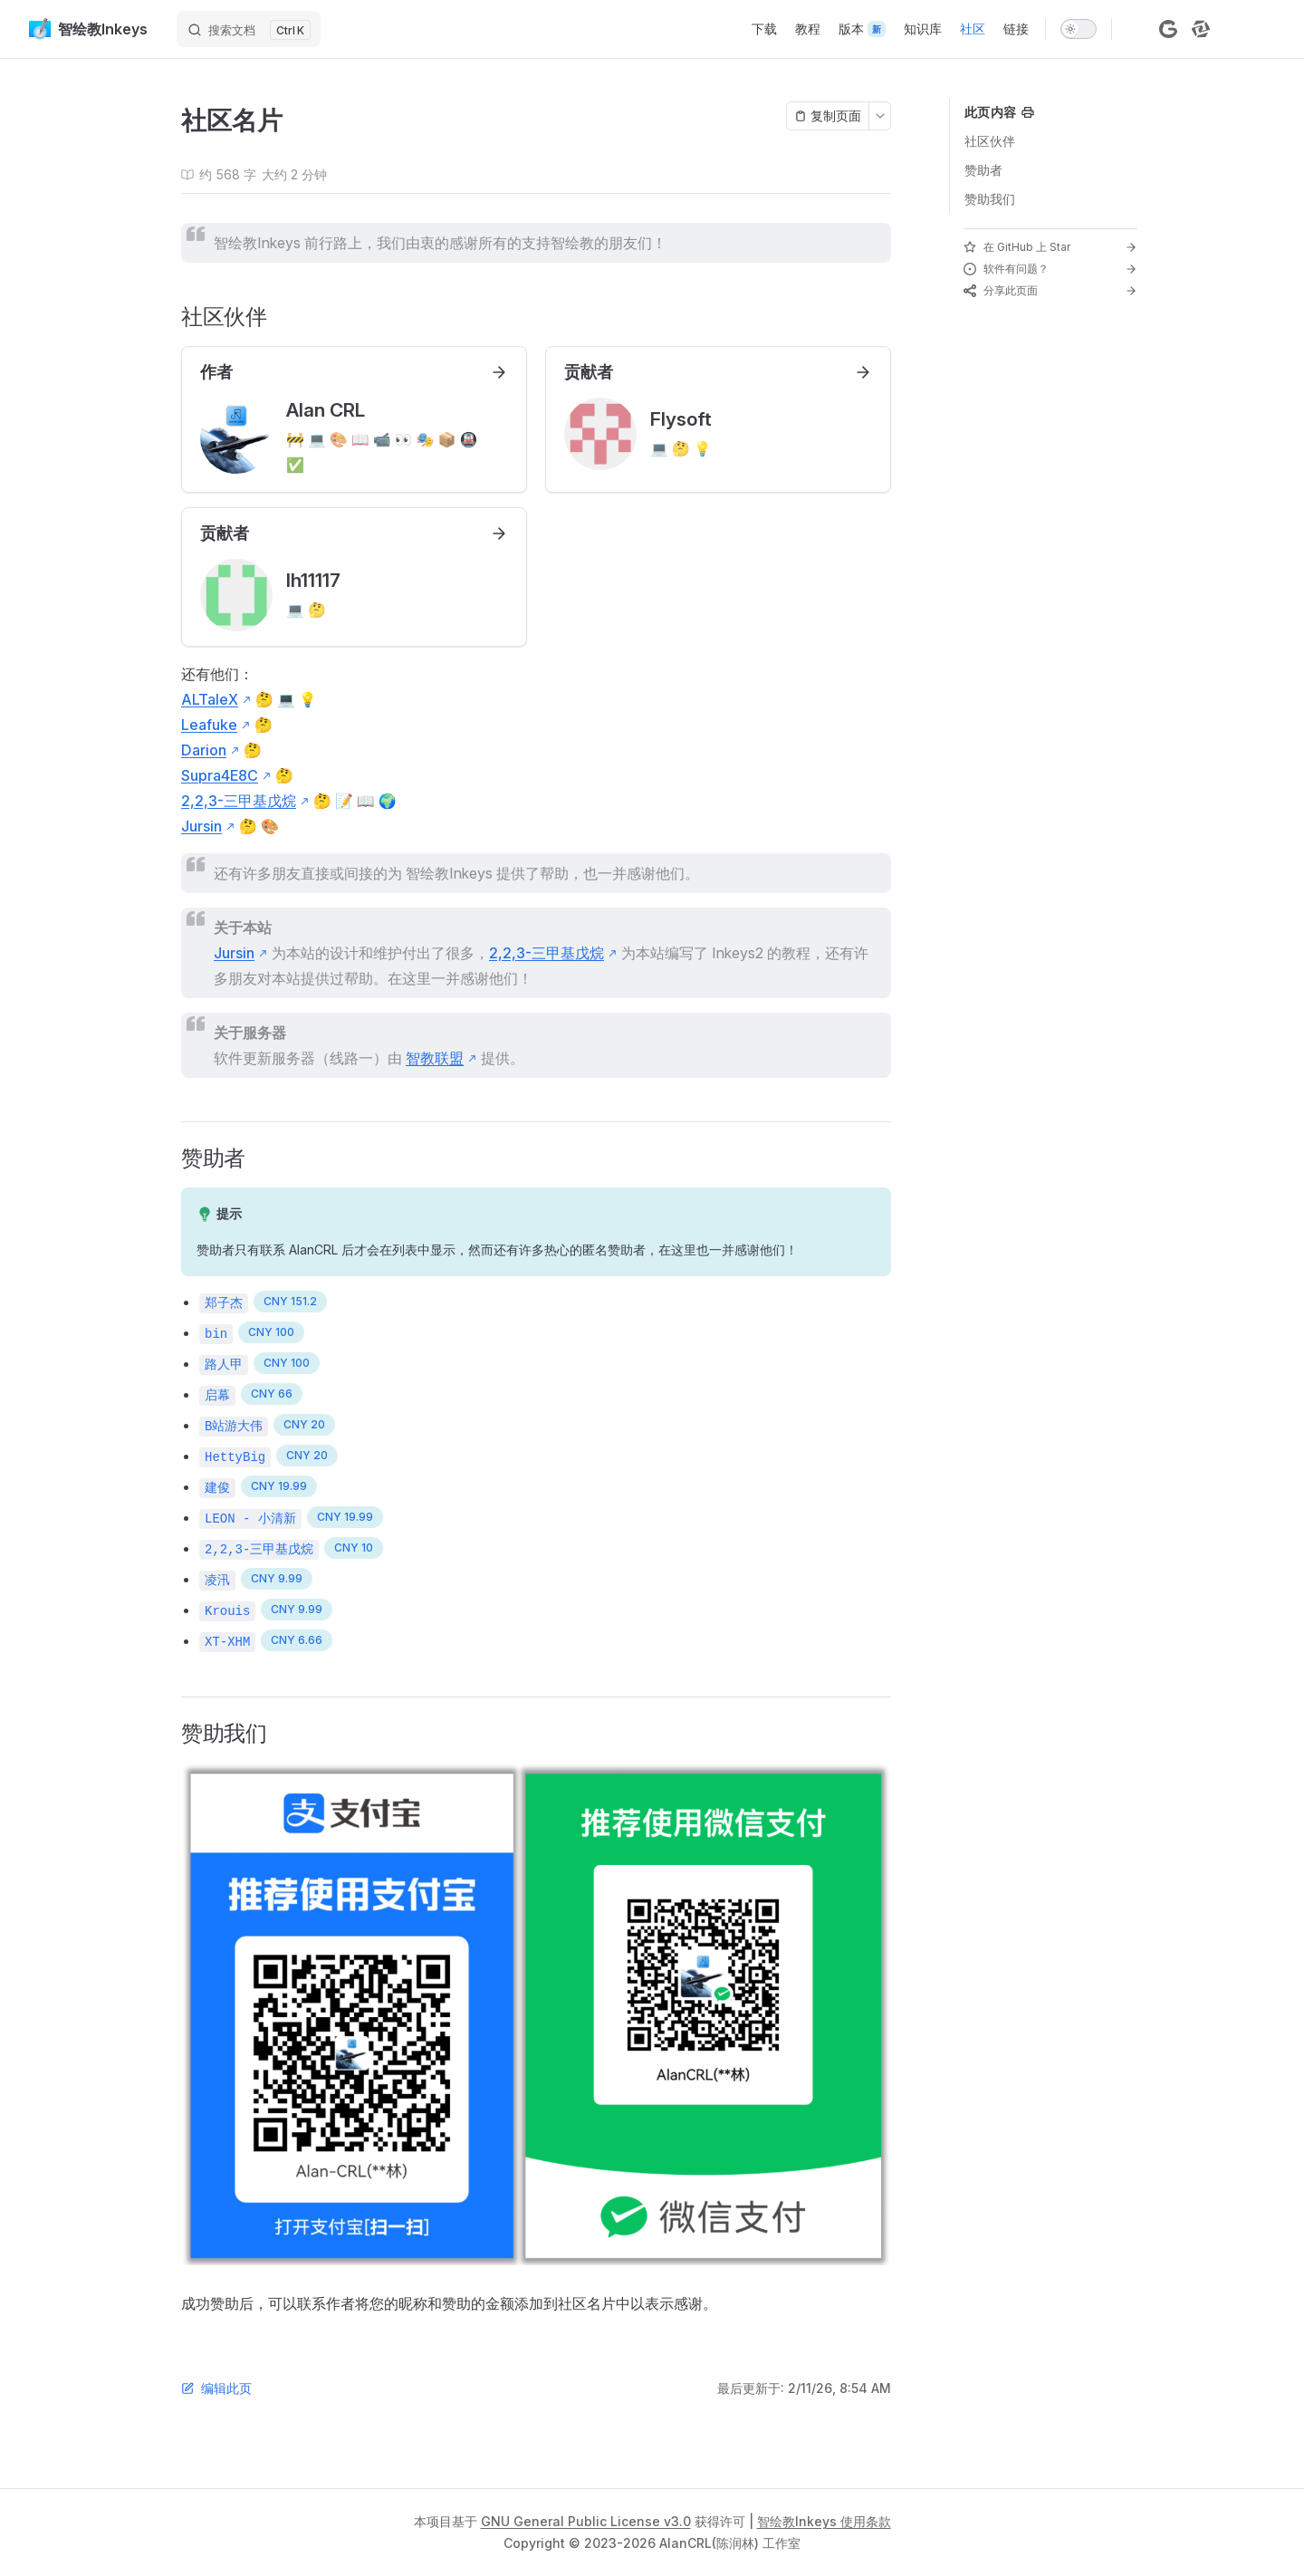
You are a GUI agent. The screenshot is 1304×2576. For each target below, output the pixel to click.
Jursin (201, 826)
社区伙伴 (989, 141)
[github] (1135, 29)
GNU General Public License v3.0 (586, 2521)
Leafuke (209, 725)
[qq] (1266, 29)
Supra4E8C (219, 775)
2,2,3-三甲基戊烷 (238, 801)
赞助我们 (989, 199)
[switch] (1078, 29)
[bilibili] (1233, 29)
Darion (203, 750)
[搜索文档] (249, 29)
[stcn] (1200, 29)
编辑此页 (216, 2388)
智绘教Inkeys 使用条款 (824, 2521)
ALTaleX (209, 699)
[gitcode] (1168, 29)
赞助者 (983, 170)
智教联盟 (435, 1058)
